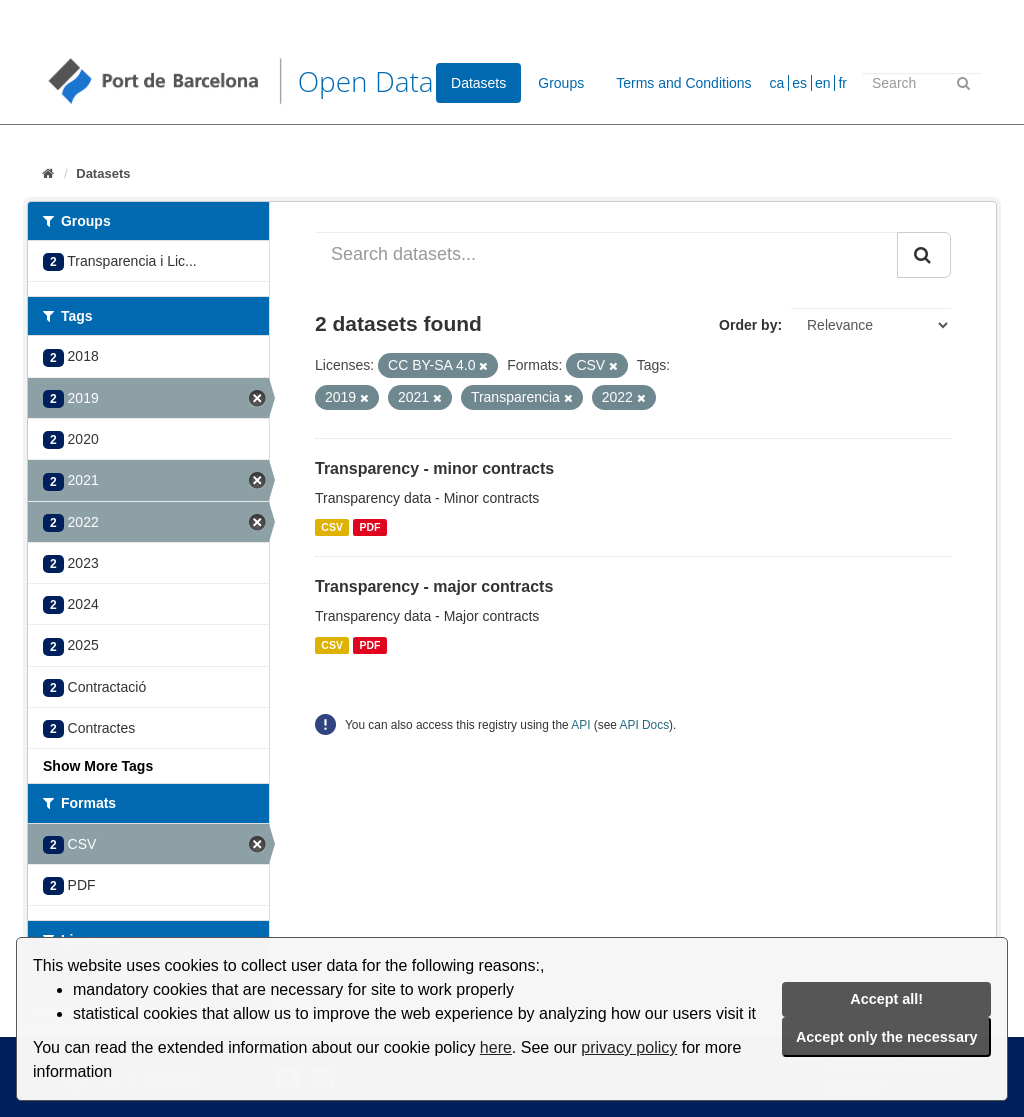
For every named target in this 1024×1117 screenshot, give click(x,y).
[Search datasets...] (606, 255)
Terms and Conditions (683, 83)
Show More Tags (98, 766)
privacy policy (629, 1047)
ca (777, 83)
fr (842, 83)
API (580, 725)
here (496, 1047)
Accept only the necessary (887, 1037)
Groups (561, 83)
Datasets (478, 83)
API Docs (645, 725)
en (823, 83)
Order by (748, 325)
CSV (332, 527)
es (799, 83)
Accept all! (886, 999)
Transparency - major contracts (434, 586)
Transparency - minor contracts (434, 468)
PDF (369, 527)
